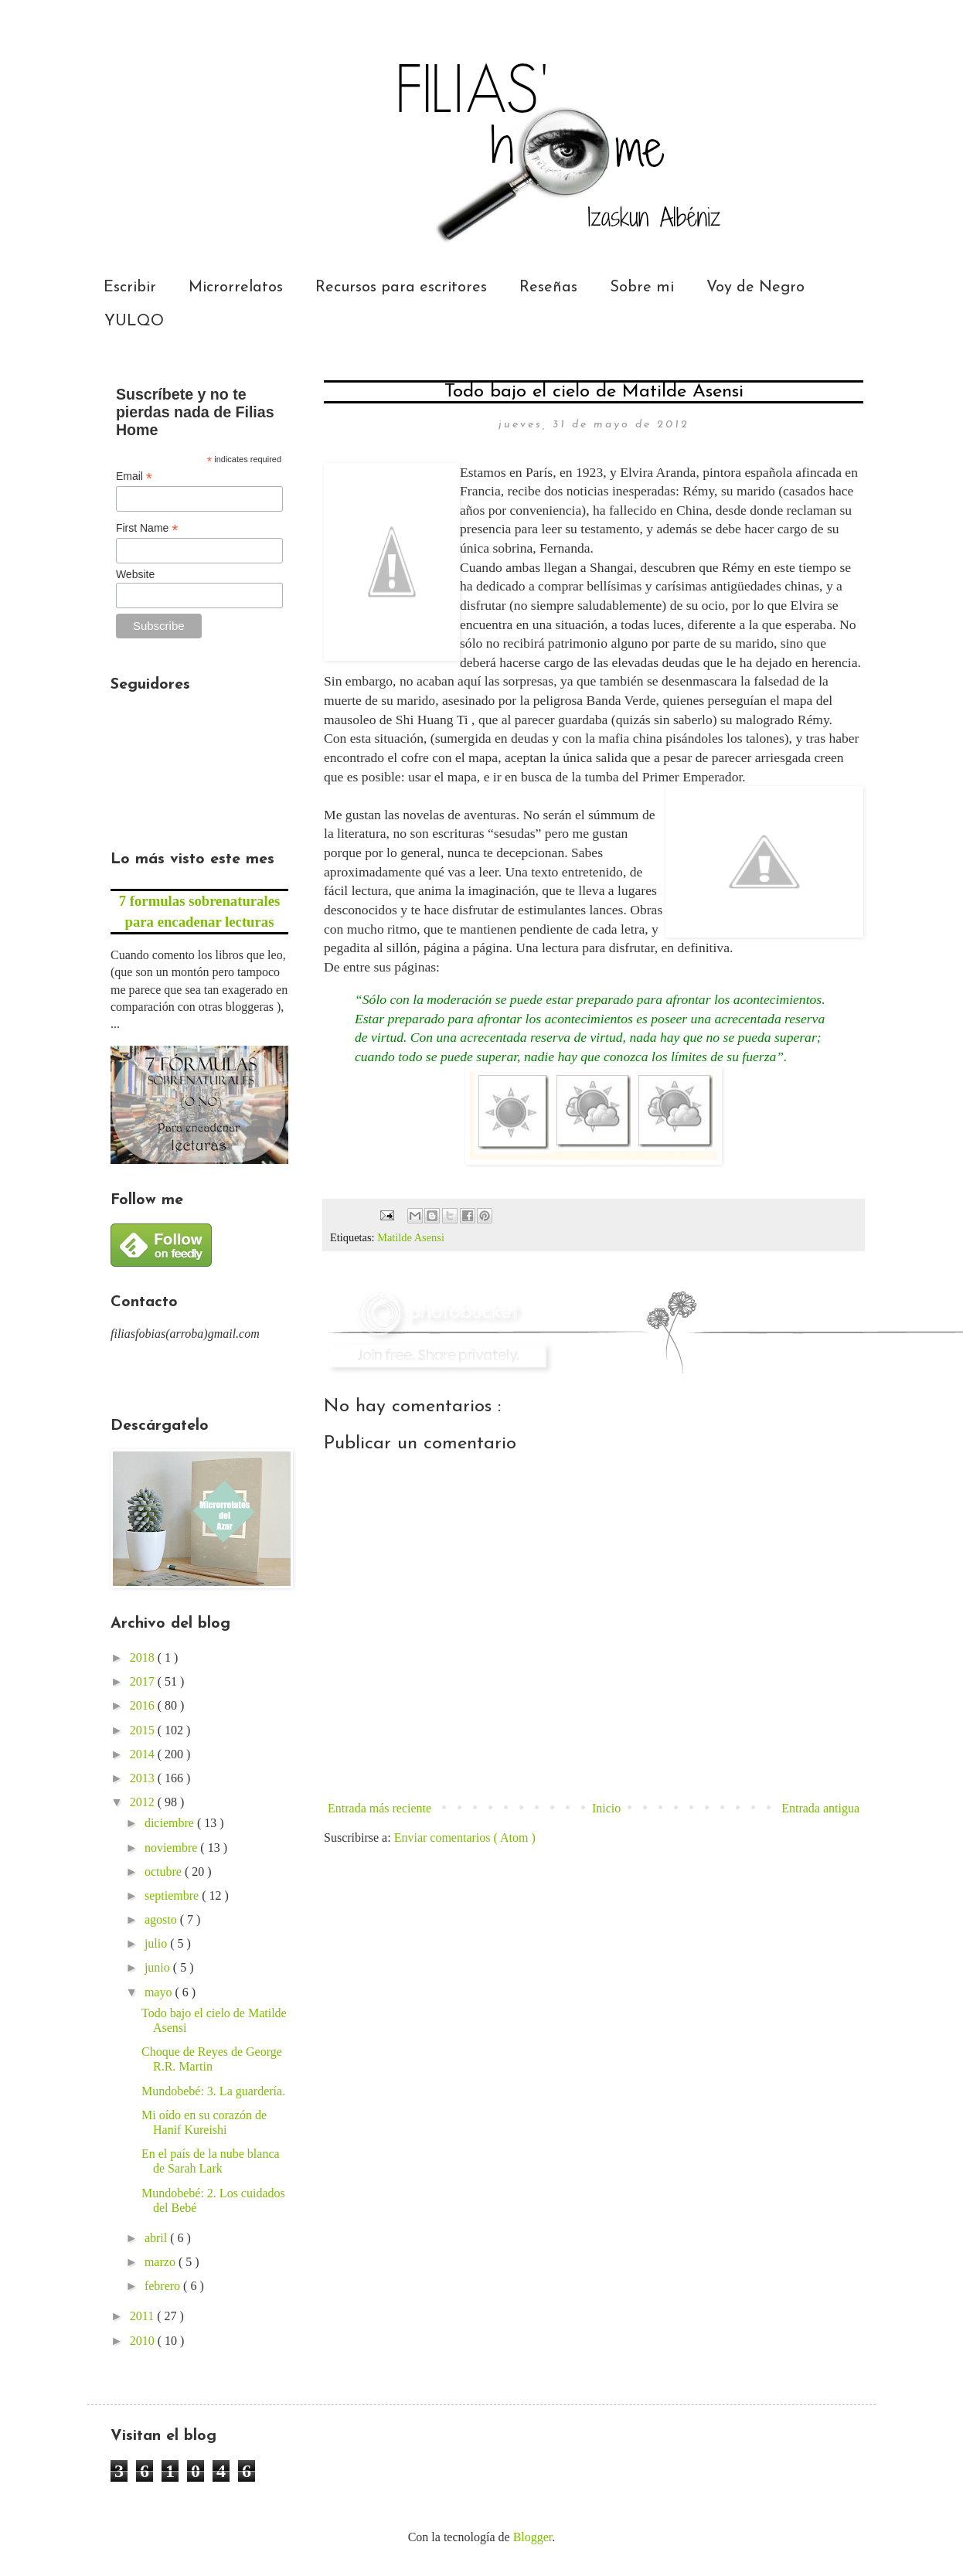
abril (157, 2237)
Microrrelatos (236, 287)
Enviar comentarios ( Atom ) (465, 1837)
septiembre (173, 1895)
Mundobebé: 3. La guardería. (213, 2091)
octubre (165, 1871)
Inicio (606, 1808)
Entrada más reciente (379, 1808)
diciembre (171, 1822)
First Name (147, 528)
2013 (144, 1778)
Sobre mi (642, 287)
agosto (162, 1919)
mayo (160, 1992)
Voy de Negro (755, 287)
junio (159, 1967)
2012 (144, 1802)
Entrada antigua (820, 1808)
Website (135, 574)
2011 (143, 2315)
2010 (144, 2340)
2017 (144, 1681)
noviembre (172, 1847)
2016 (144, 1705)
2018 (144, 1657)
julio (157, 1943)
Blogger (533, 2537)
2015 (144, 1730)
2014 (144, 1754)
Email (134, 476)
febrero (164, 2285)
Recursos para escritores (401, 287)
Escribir (130, 287)
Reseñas (548, 287)
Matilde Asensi (410, 1237)
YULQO (134, 321)
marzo (162, 2261)
